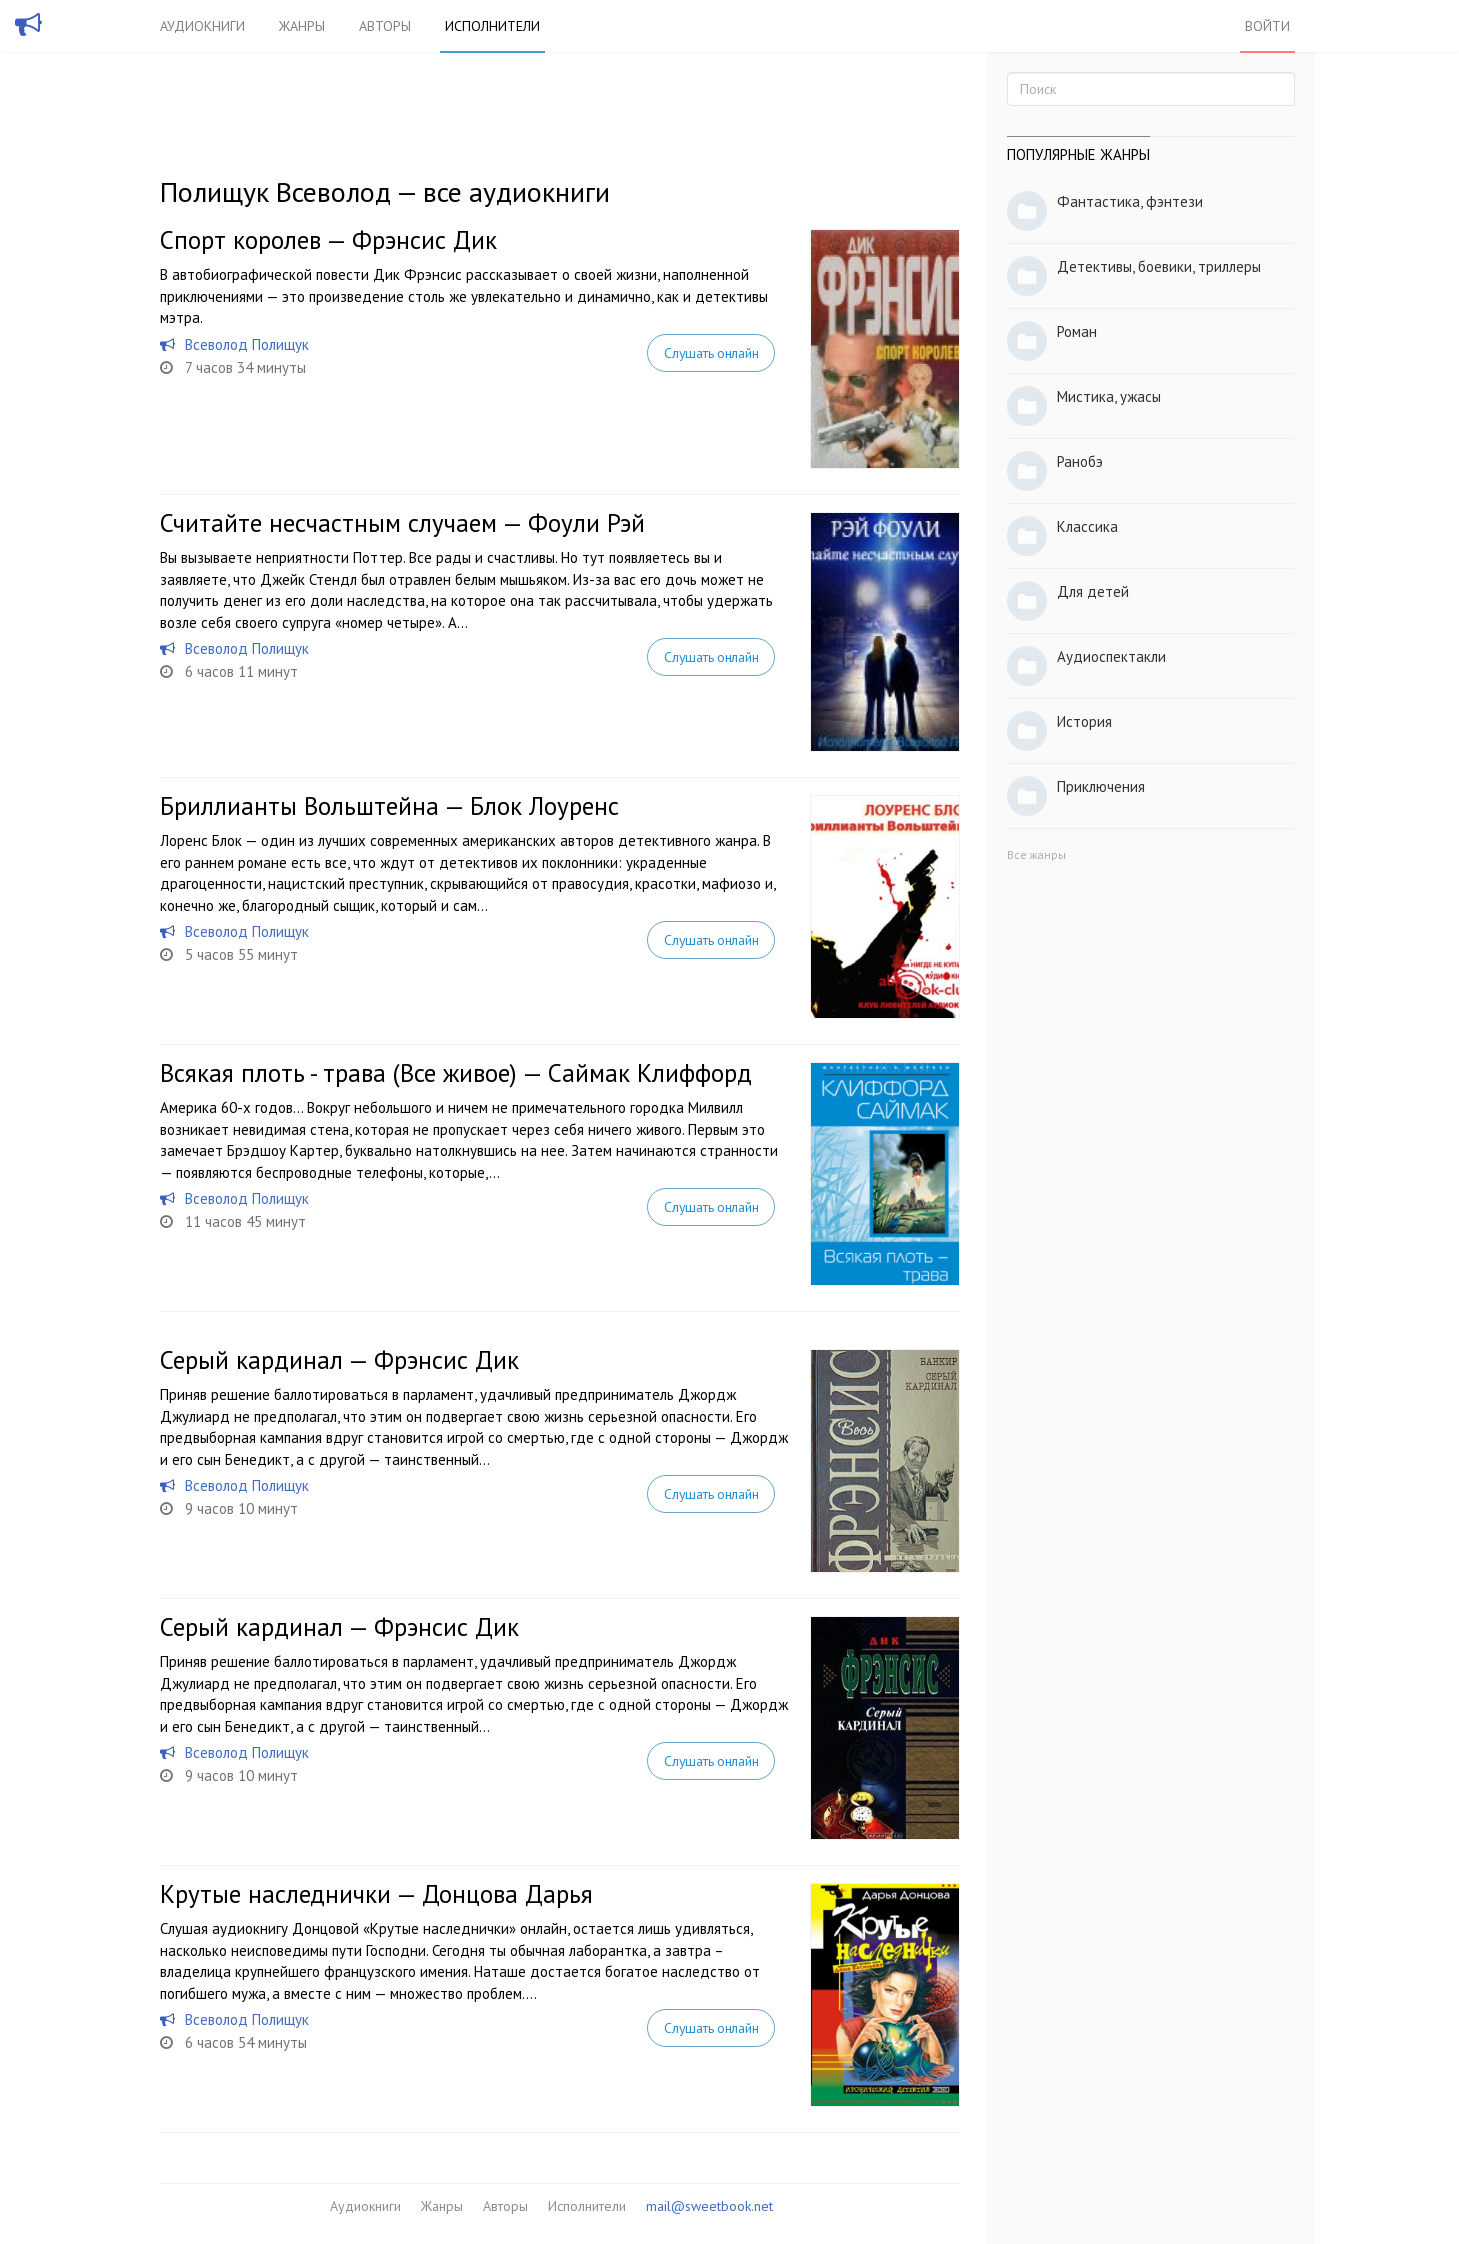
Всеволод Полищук (247, 344)
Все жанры (1036, 854)
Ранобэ (1080, 461)
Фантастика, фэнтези (1130, 201)
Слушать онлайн (711, 353)
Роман (1077, 331)
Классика (1087, 526)
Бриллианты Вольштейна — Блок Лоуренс (389, 806)
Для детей (1093, 591)
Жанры (302, 26)
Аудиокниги (202, 26)
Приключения (1101, 786)
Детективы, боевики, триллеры (1159, 266)
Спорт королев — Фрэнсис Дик (328, 240)
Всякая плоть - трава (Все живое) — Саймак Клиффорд (456, 1073)
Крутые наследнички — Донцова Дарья (376, 1894)
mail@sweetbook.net (709, 2206)
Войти (1267, 26)
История (1084, 721)
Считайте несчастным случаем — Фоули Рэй (402, 523)
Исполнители (492, 26)
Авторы (385, 26)
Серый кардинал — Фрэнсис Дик (339, 1360)
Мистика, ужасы (1109, 396)
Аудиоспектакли (1111, 656)
